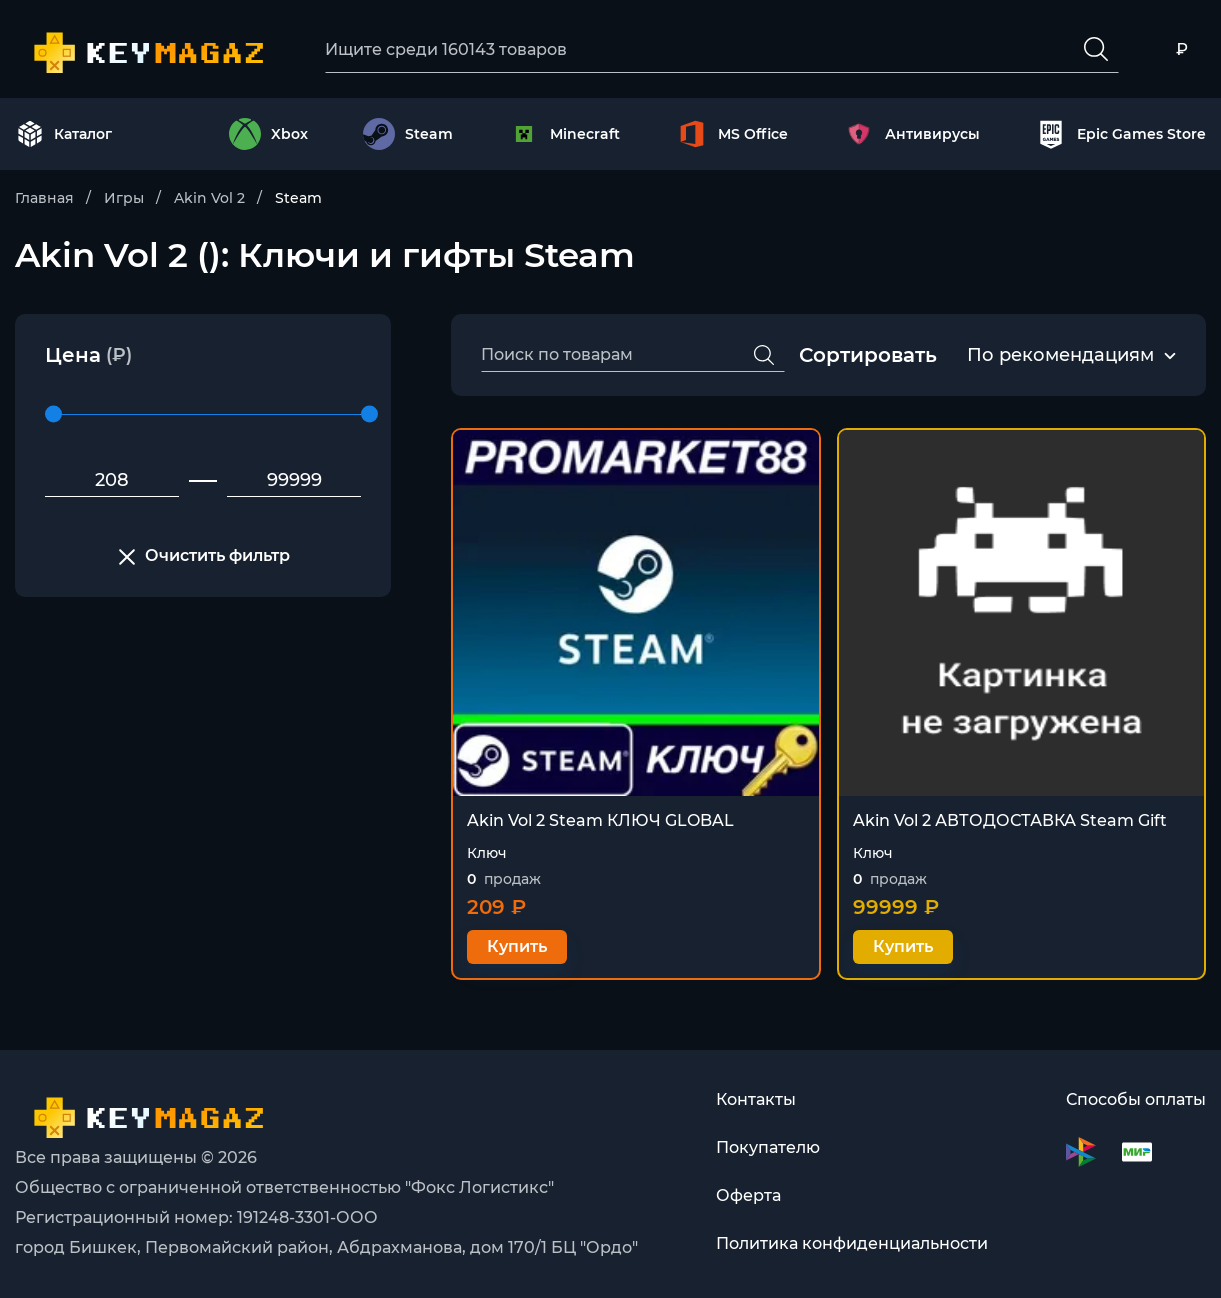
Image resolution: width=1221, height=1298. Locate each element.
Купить (517, 946)
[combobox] (1060, 356)
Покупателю (768, 1147)
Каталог (64, 134)
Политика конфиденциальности (852, 1243)
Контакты (756, 1099)
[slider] (53, 414)
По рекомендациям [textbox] (1060, 355)
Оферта (748, 1195)
